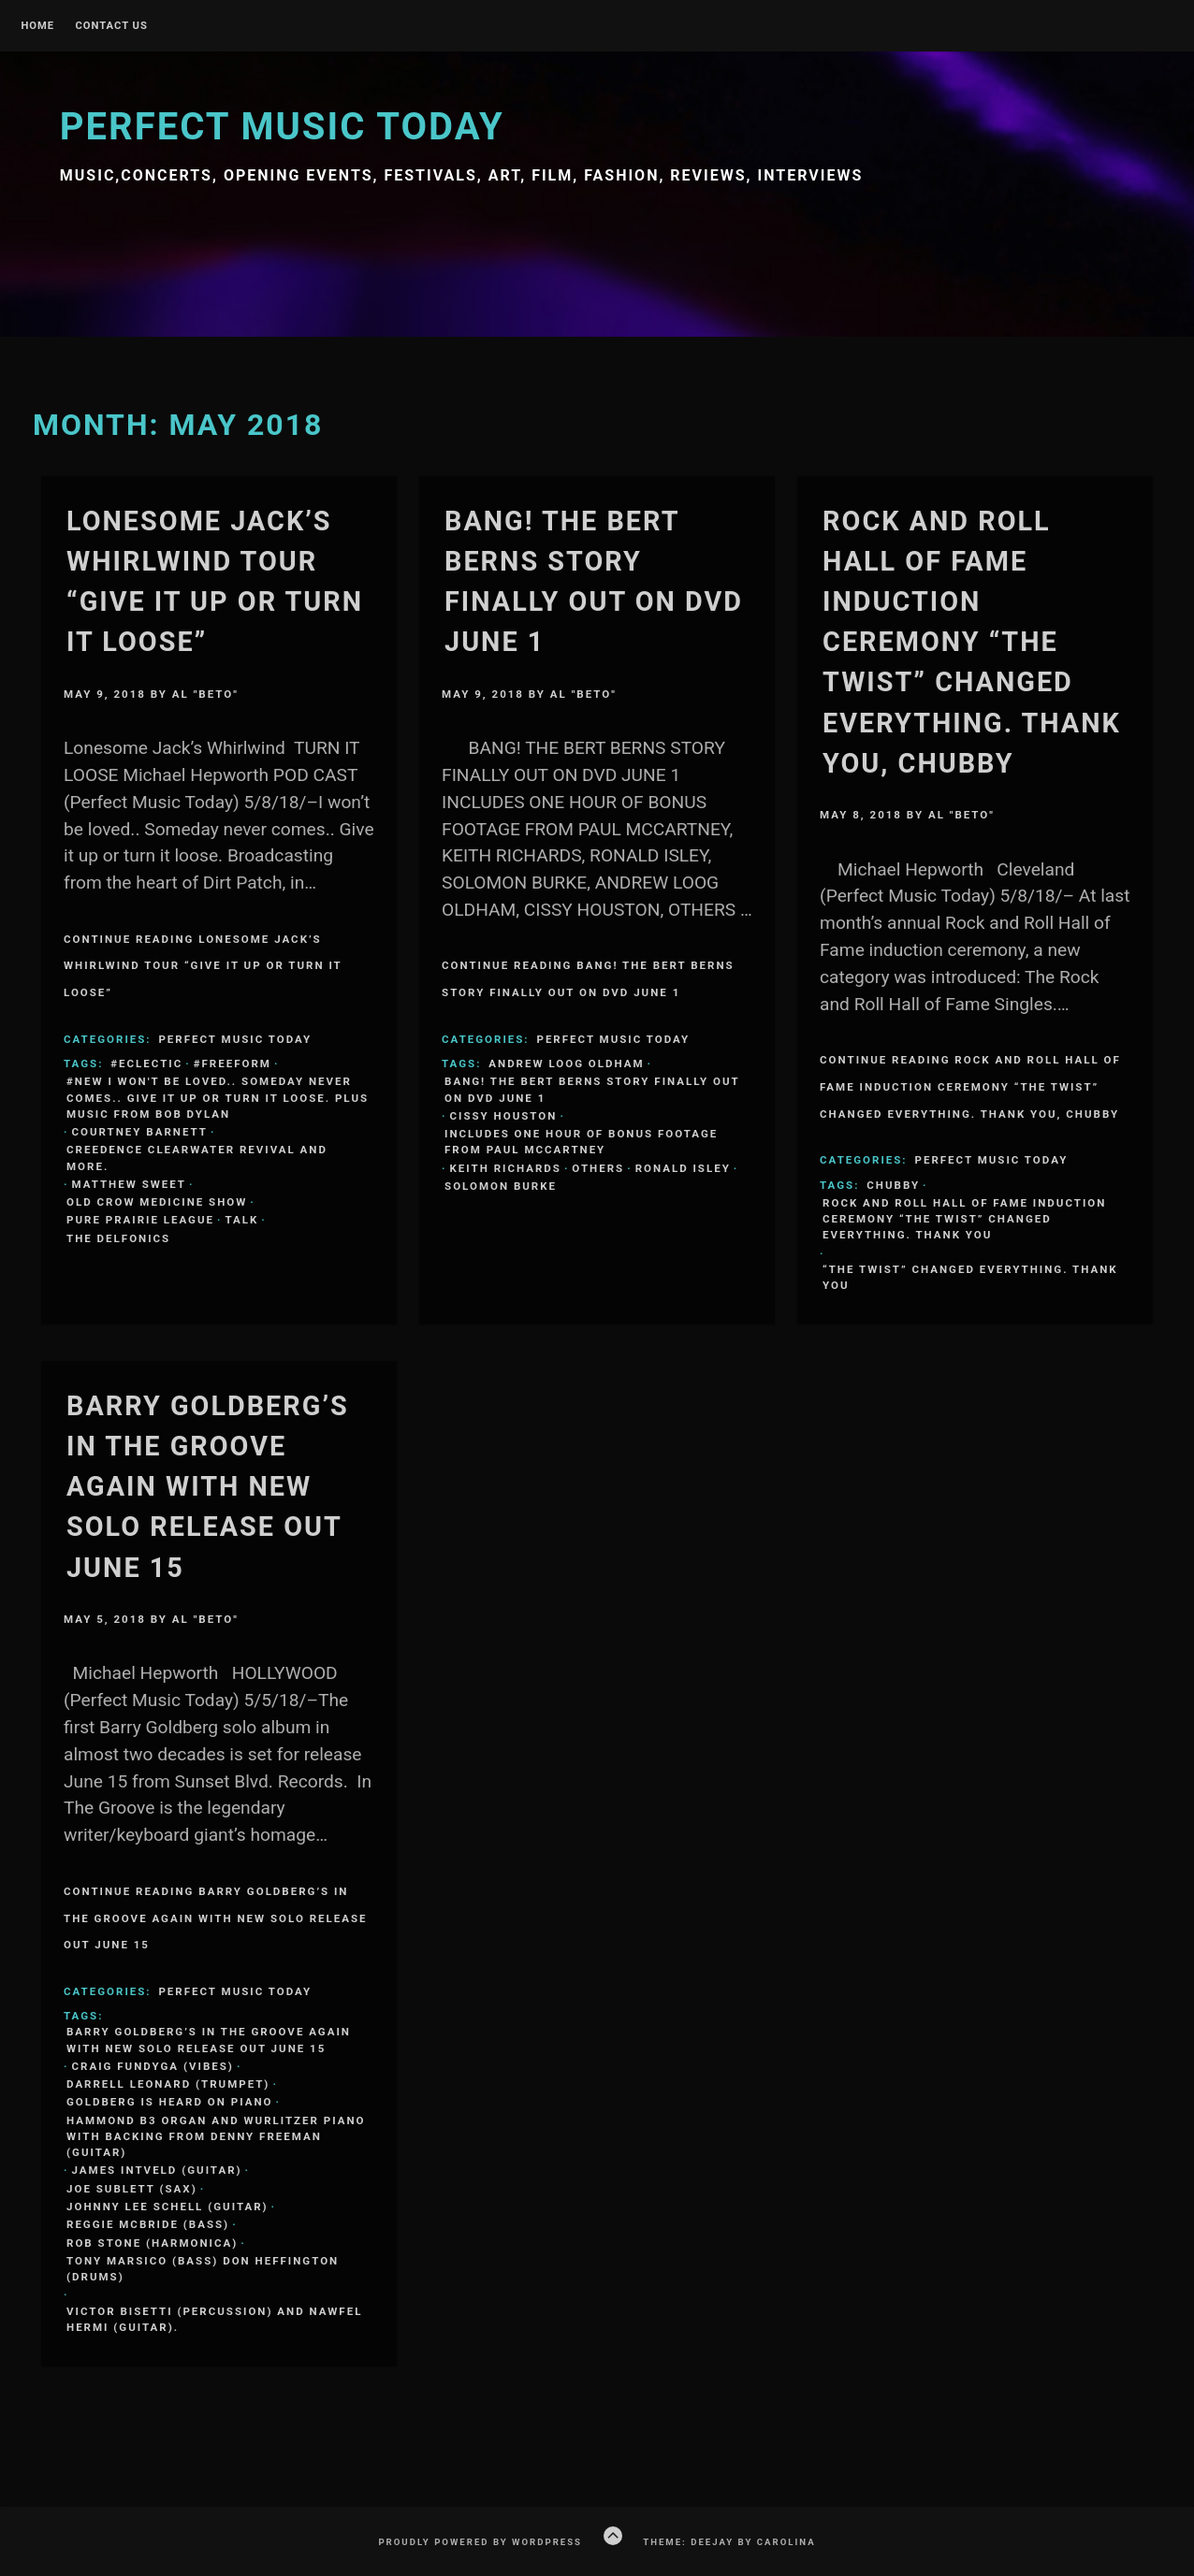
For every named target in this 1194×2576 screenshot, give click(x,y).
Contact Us (111, 26)
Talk (241, 1219)
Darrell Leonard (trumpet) (167, 2084)
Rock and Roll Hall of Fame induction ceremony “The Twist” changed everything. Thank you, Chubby (972, 642)
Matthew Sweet (129, 1184)
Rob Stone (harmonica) (152, 2243)
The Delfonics (118, 1238)
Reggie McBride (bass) (147, 2224)
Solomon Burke (500, 1186)
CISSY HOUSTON (504, 1115)
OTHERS (598, 1168)
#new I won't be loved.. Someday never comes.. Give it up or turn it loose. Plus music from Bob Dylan (217, 1098)
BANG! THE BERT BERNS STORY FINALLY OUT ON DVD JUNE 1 (592, 1089)
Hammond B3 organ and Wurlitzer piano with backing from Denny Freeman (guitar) (215, 2137)
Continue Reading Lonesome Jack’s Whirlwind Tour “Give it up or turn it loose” (203, 966)
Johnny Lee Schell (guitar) (167, 2206)
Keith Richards (505, 1168)
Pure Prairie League (140, 1219)
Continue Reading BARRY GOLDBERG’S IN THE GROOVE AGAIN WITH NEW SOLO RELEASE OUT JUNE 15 (216, 1918)
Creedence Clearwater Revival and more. (197, 1157)
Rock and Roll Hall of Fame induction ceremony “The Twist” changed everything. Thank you (964, 1219)
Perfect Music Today (282, 127)
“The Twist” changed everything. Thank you (970, 1277)
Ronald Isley (683, 1168)
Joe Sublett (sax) (131, 2188)
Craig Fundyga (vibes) (153, 2066)
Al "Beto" (205, 694)
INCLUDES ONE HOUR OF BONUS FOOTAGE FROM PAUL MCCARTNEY (581, 1141)
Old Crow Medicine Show (156, 1201)
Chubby (893, 1185)
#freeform (232, 1063)
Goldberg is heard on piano (169, 2101)
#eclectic (146, 1063)
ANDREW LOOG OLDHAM (566, 1063)
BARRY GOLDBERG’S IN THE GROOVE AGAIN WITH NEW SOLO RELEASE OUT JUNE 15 (207, 1487)
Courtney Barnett (140, 1131)
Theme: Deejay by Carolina (729, 2542)
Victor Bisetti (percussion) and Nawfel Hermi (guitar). (214, 2319)
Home (37, 26)
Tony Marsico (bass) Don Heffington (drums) (202, 2268)
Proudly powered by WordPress (480, 2542)
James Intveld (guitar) (157, 2170)
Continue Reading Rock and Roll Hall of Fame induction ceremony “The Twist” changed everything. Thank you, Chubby (970, 1087)
